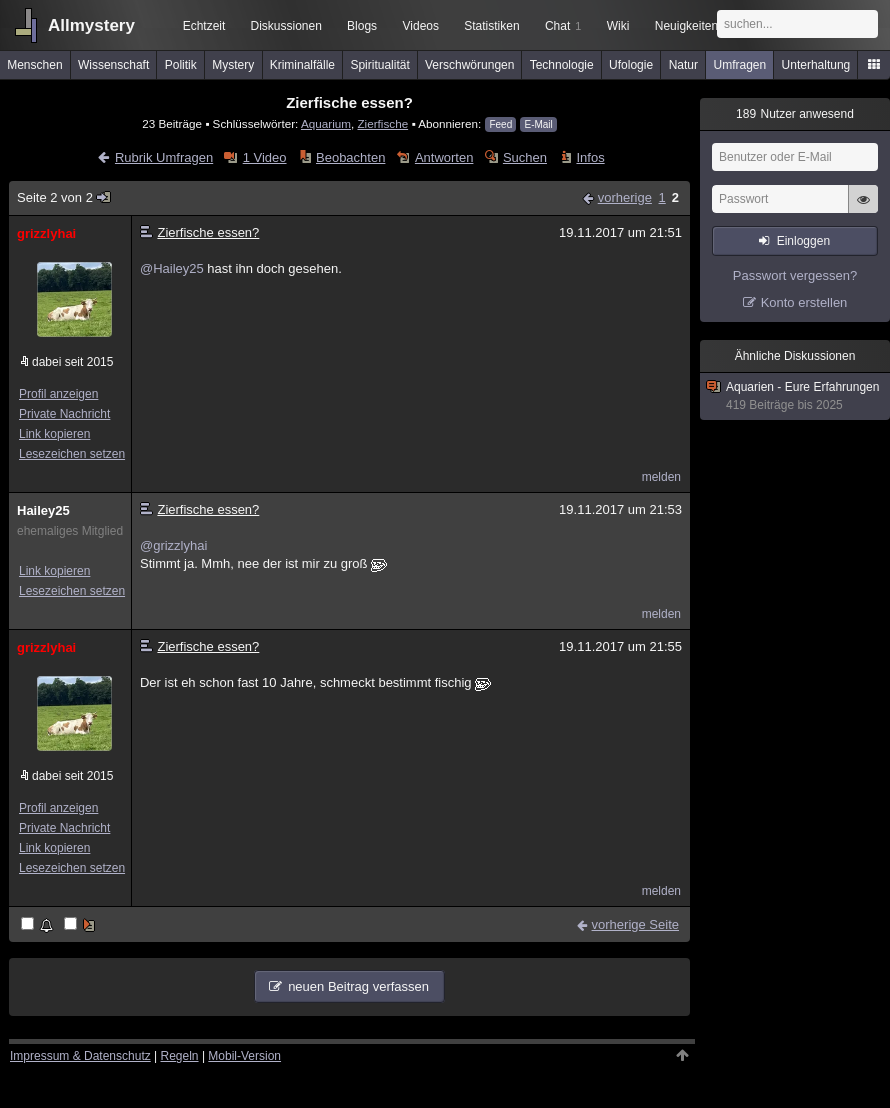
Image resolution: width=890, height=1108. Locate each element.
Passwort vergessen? (795, 275)
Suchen (525, 157)
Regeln (180, 1056)
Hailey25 (43, 510)
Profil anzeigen (58, 394)
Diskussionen (285, 26)
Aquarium (326, 123)
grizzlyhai (46, 233)
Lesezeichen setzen (72, 454)
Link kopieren (54, 434)
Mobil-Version (244, 1056)
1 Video (265, 157)
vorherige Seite (635, 924)
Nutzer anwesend (795, 114)
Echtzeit (204, 26)
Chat (563, 26)
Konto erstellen (804, 302)
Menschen (34, 65)
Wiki (618, 26)
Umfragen (740, 65)
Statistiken (491, 26)
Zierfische (382, 123)
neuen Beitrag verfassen (358, 986)
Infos (590, 157)
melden (661, 477)
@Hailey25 (172, 268)
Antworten (444, 157)
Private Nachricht (64, 414)
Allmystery (91, 25)
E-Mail (538, 124)
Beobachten (350, 157)
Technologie (562, 65)
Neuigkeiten (686, 26)
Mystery (233, 65)
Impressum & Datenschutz (80, 1056)
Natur (683, 65)
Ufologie (631, 65)
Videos (421, 26)
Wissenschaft (113, 65)
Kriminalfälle (302, 65)
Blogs (362, 26)
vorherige (625, 197)
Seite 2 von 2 (64, 197)
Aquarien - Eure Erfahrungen (796, 396)
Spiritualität (379, 65)
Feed (500, 124)
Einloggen (803, 241)
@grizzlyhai (173, 545)
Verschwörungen (469, 65)
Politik (181, 65)
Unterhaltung (816, 65)
